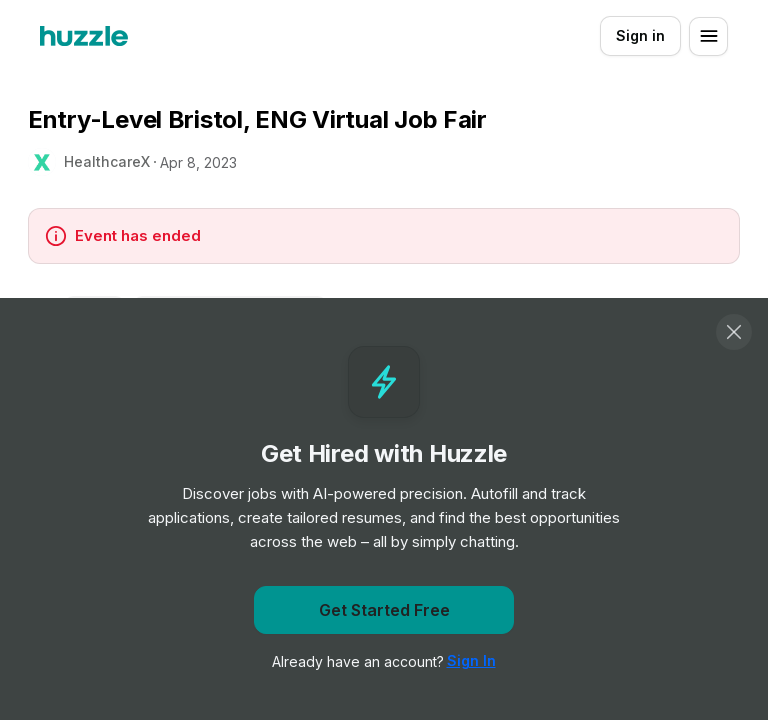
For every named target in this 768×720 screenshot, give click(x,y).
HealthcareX (107, 161)
